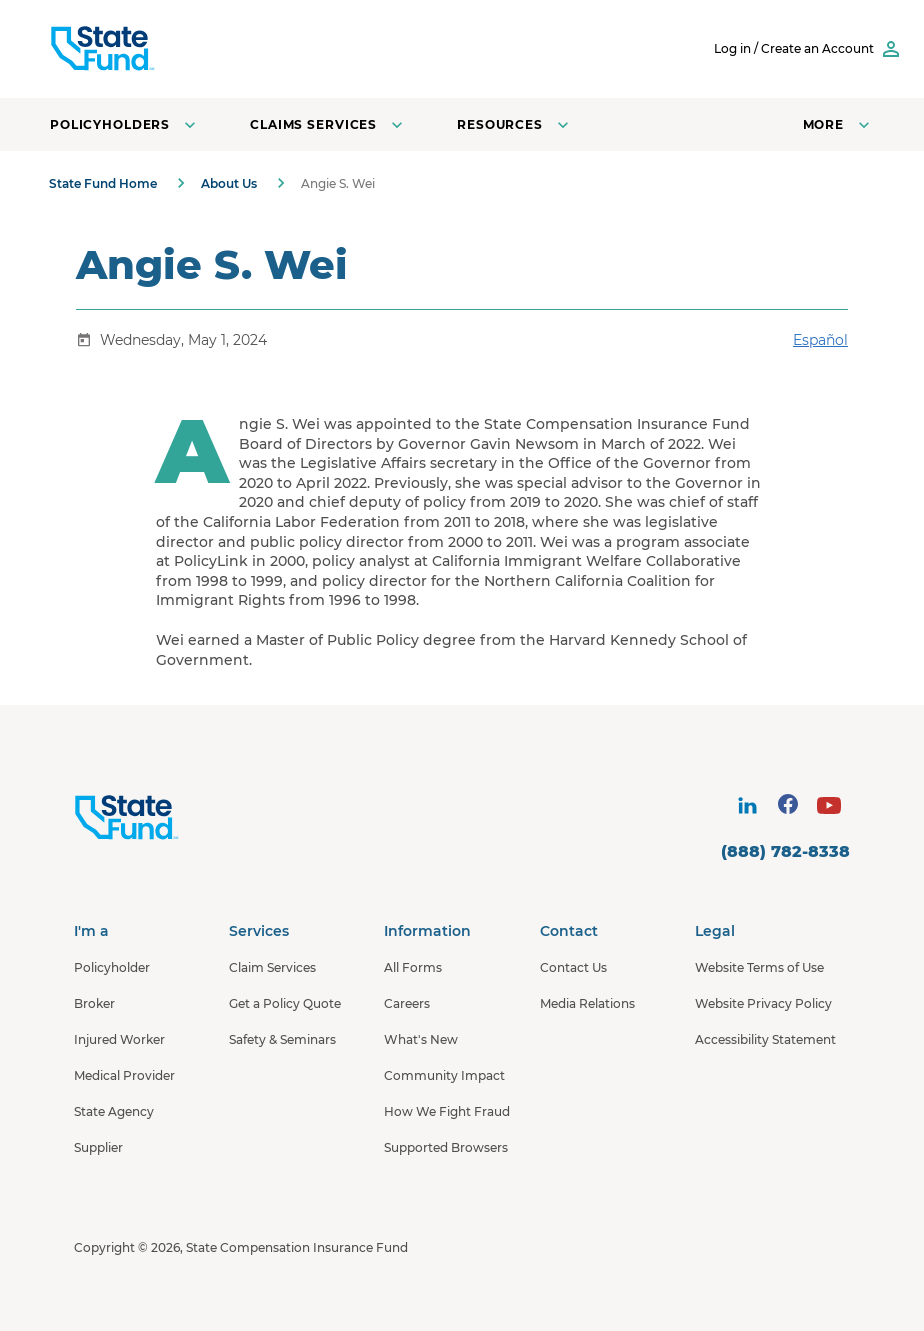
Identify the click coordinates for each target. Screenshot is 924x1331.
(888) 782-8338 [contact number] (785, 851)
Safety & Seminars (282, 1039)
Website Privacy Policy (763, 1003)
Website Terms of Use (759, 967)
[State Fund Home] (179, 818)
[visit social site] (747, 806)
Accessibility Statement (765, 1039)
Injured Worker (119, 1039)
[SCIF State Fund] (179, 49)
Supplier (98, 1147)
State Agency (114, 1111)
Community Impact (444, 1075)
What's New (421, 1039)
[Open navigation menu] (838, 124)
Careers (407, 1003)
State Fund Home (103, 183)
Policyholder (112, 967)
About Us (229, 183)
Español (820, 340)
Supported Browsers (446, 1147)
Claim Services (272, 967)
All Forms (413, 967)
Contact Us (573, 967)
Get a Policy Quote (285, 1003)
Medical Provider (124, 1075)
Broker (94, 1003)
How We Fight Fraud (447, 1111)
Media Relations (587, 1003)
